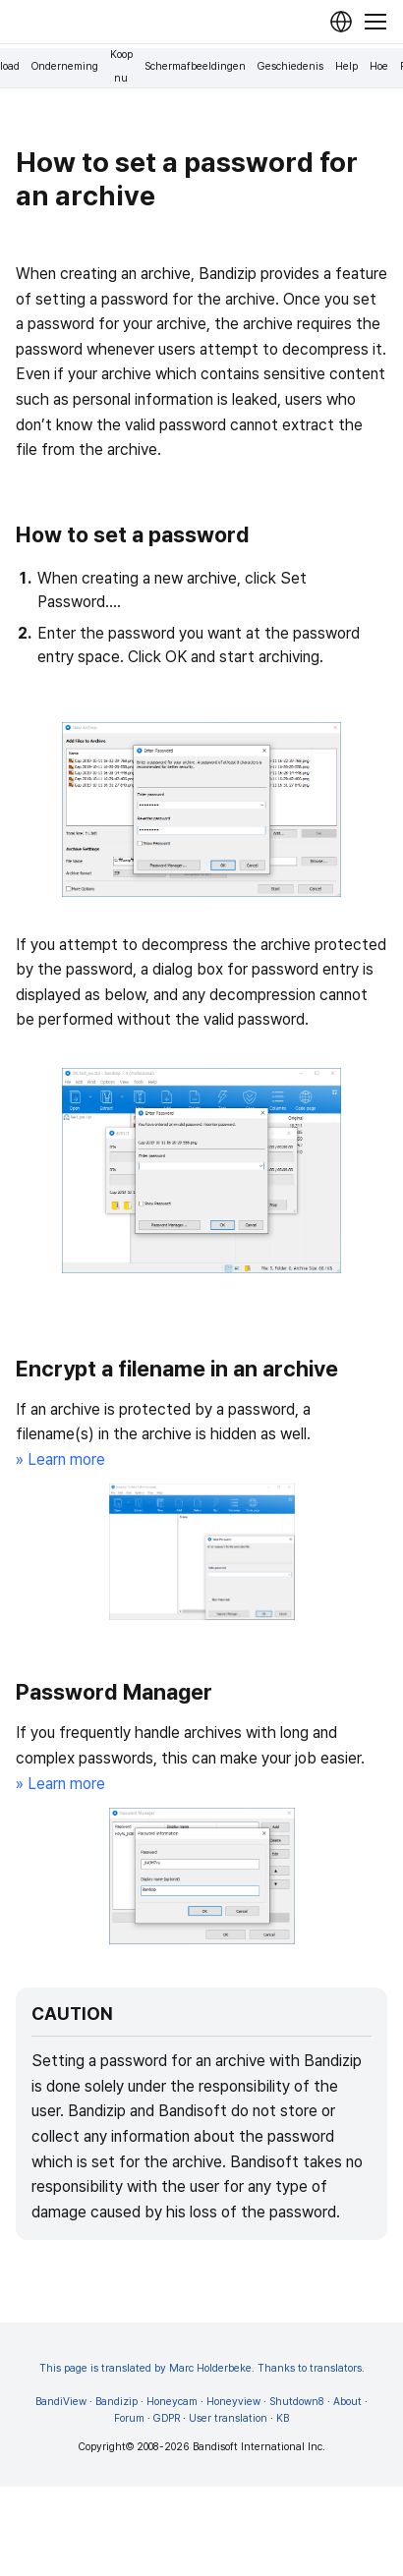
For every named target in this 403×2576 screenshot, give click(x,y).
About (347, 2401)
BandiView (60, 2401)
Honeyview (233, 2401)
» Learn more (60, 1459)
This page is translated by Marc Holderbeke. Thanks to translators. (202, 2368)
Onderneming (64, 66)
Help (346, 66)
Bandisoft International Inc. (259, 2446)
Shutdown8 (296, 2401)
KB (282, 2418)
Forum (129, 2418)
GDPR (166, 2418)
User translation (228, 2418)
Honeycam (172, 2401)
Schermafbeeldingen (195, 66)
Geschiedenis (290, 66)
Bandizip (116, 2401)
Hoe (379, 66)
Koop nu (121, 66)
